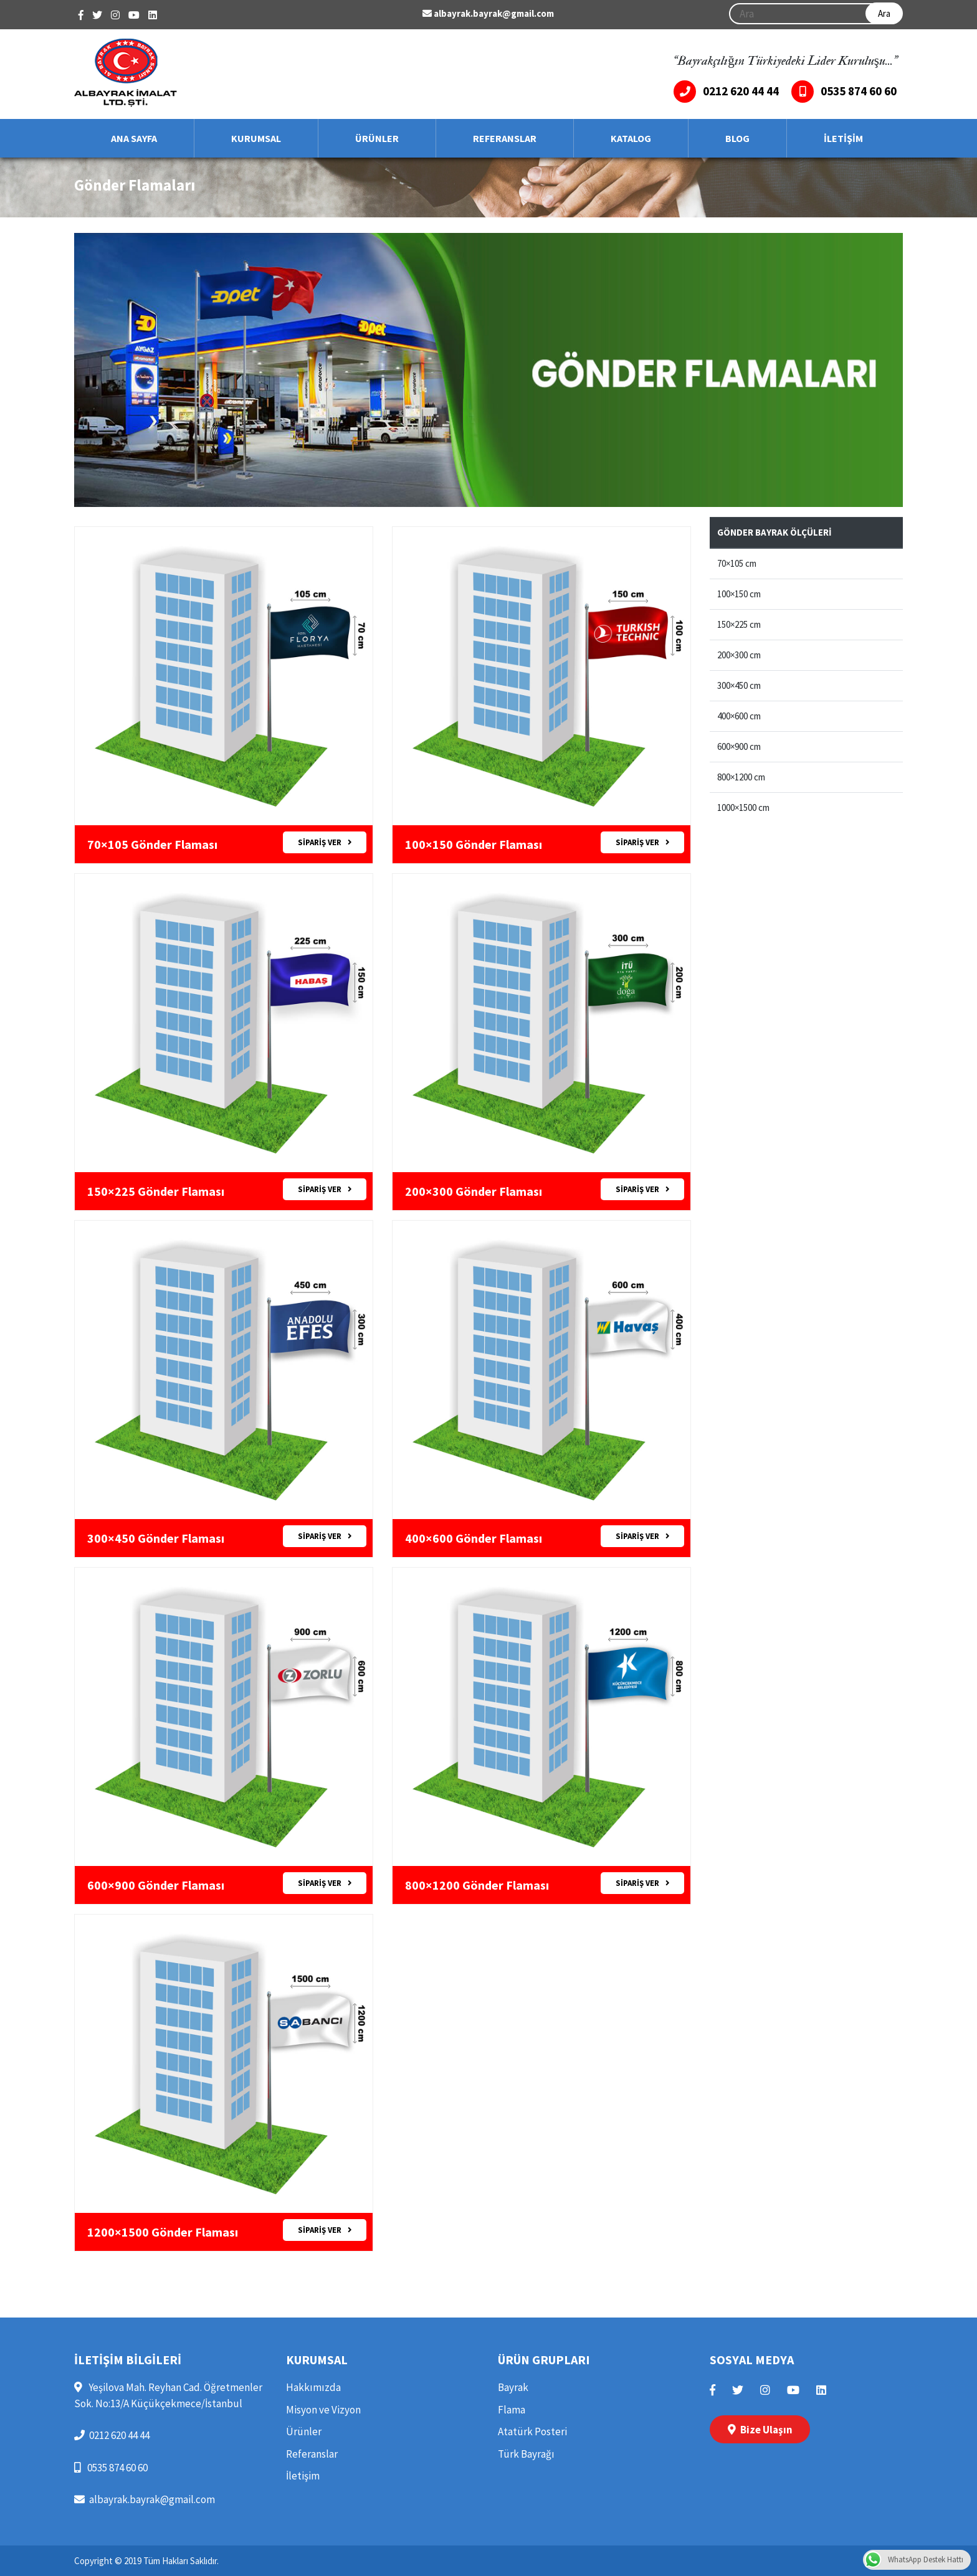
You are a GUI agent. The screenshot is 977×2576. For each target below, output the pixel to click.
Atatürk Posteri (532, 2431)
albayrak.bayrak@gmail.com (488, 13)
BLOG (737, 138)
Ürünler (304, 2431)
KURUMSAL (256, 138)
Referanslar (312, 2454)
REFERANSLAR (504, 138)
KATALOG (631, 138)
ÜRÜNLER (377, 138)
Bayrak (513, 2387)
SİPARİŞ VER (325, 842)
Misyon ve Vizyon (323, 2410)
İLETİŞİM (843, 138)
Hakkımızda (313, 2387)
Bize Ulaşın (760, 2429)
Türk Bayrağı (526, 2454)
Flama (511, 2410)
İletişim (303, 2476)
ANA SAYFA (134, 138)
